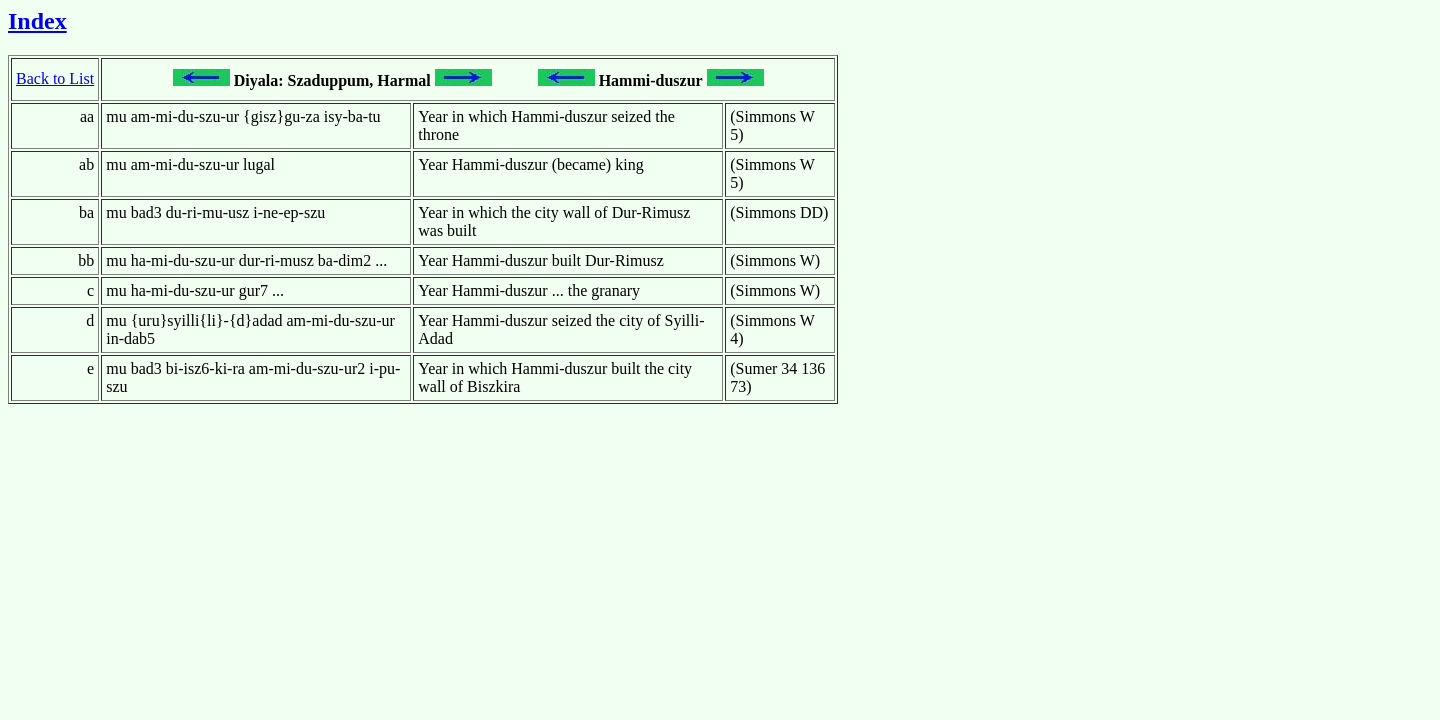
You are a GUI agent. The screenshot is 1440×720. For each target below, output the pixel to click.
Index (37, 21)
